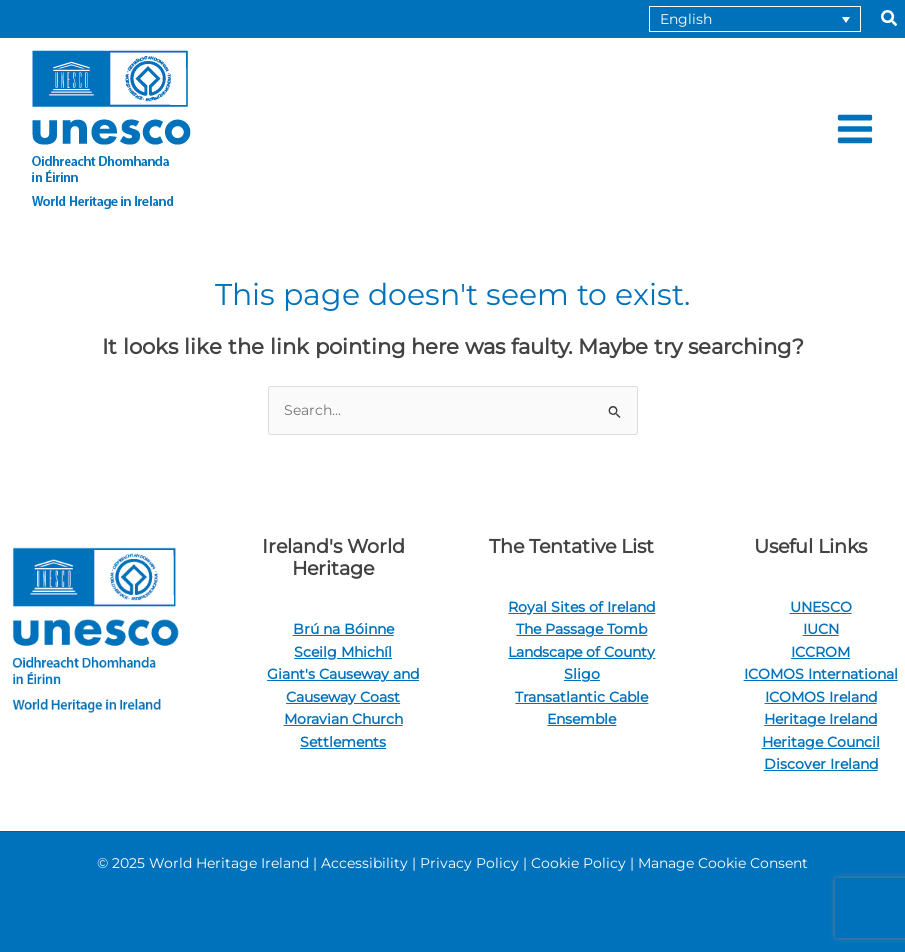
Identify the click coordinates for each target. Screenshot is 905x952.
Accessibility (364, 863)
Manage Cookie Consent (723, 863)
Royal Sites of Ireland (581, 607)
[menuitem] (755, 19)
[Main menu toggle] (855, 129)
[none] (755, 19)
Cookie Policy (578, 863)
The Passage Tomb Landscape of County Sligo (581, 651)
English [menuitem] (686, 19)
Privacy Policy (469, 863)
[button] (890, 19)
